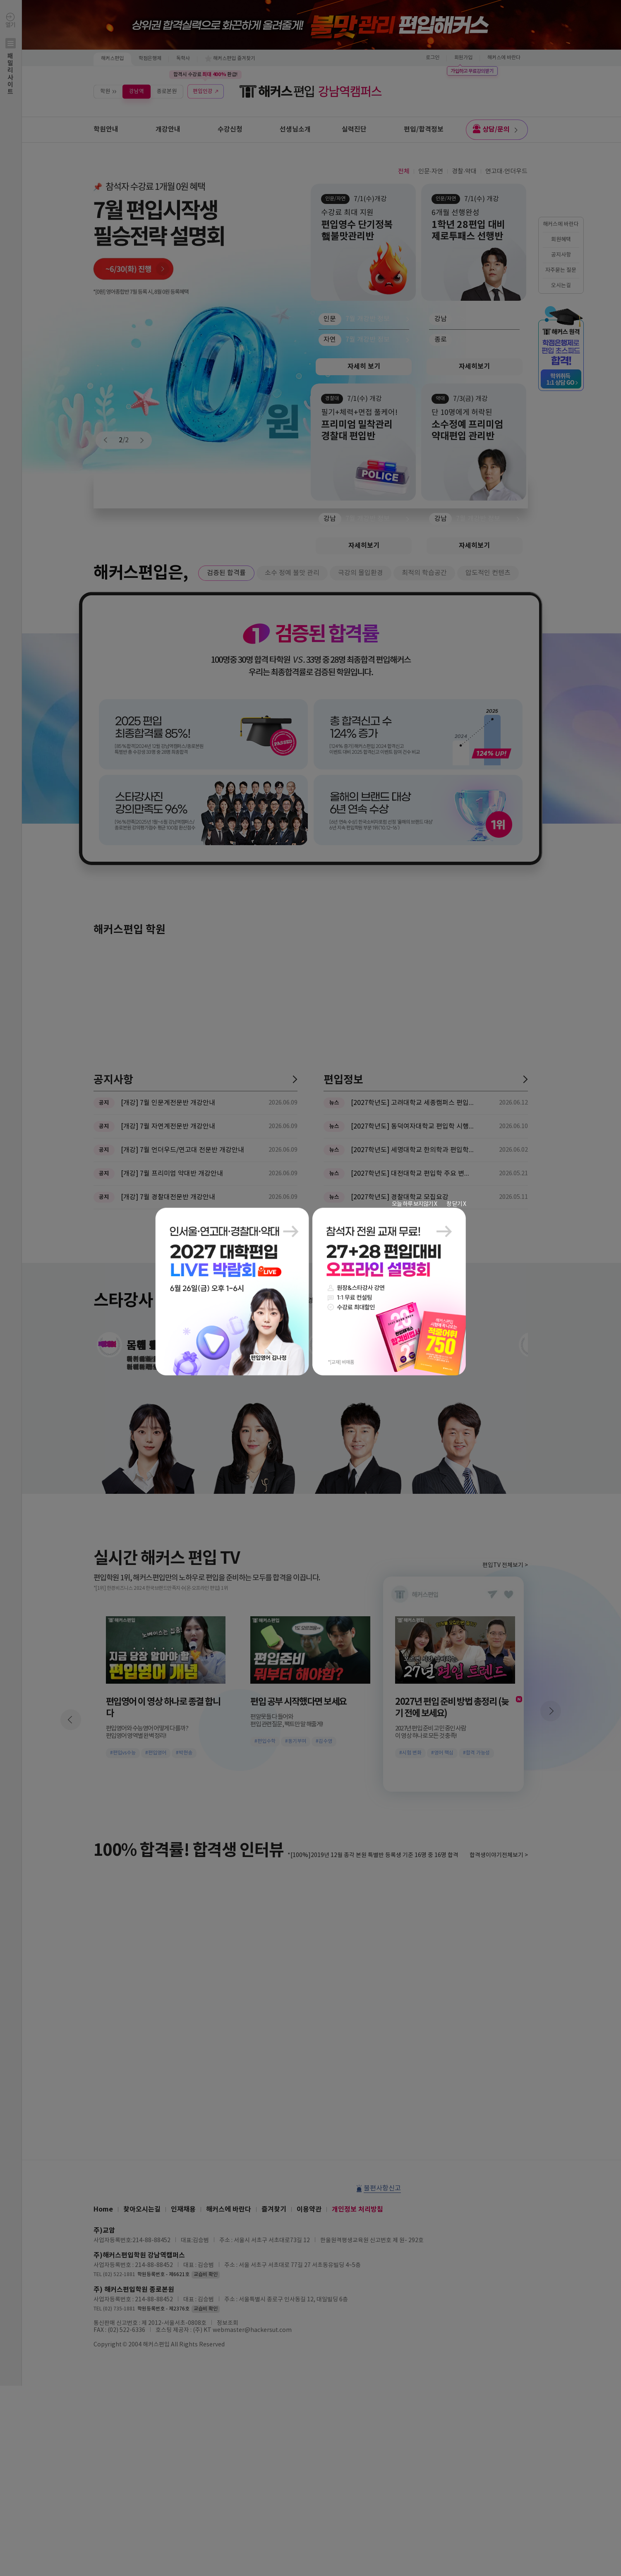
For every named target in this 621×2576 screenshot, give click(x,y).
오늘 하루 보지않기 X (414, 1204)
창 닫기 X (456, 1204)
